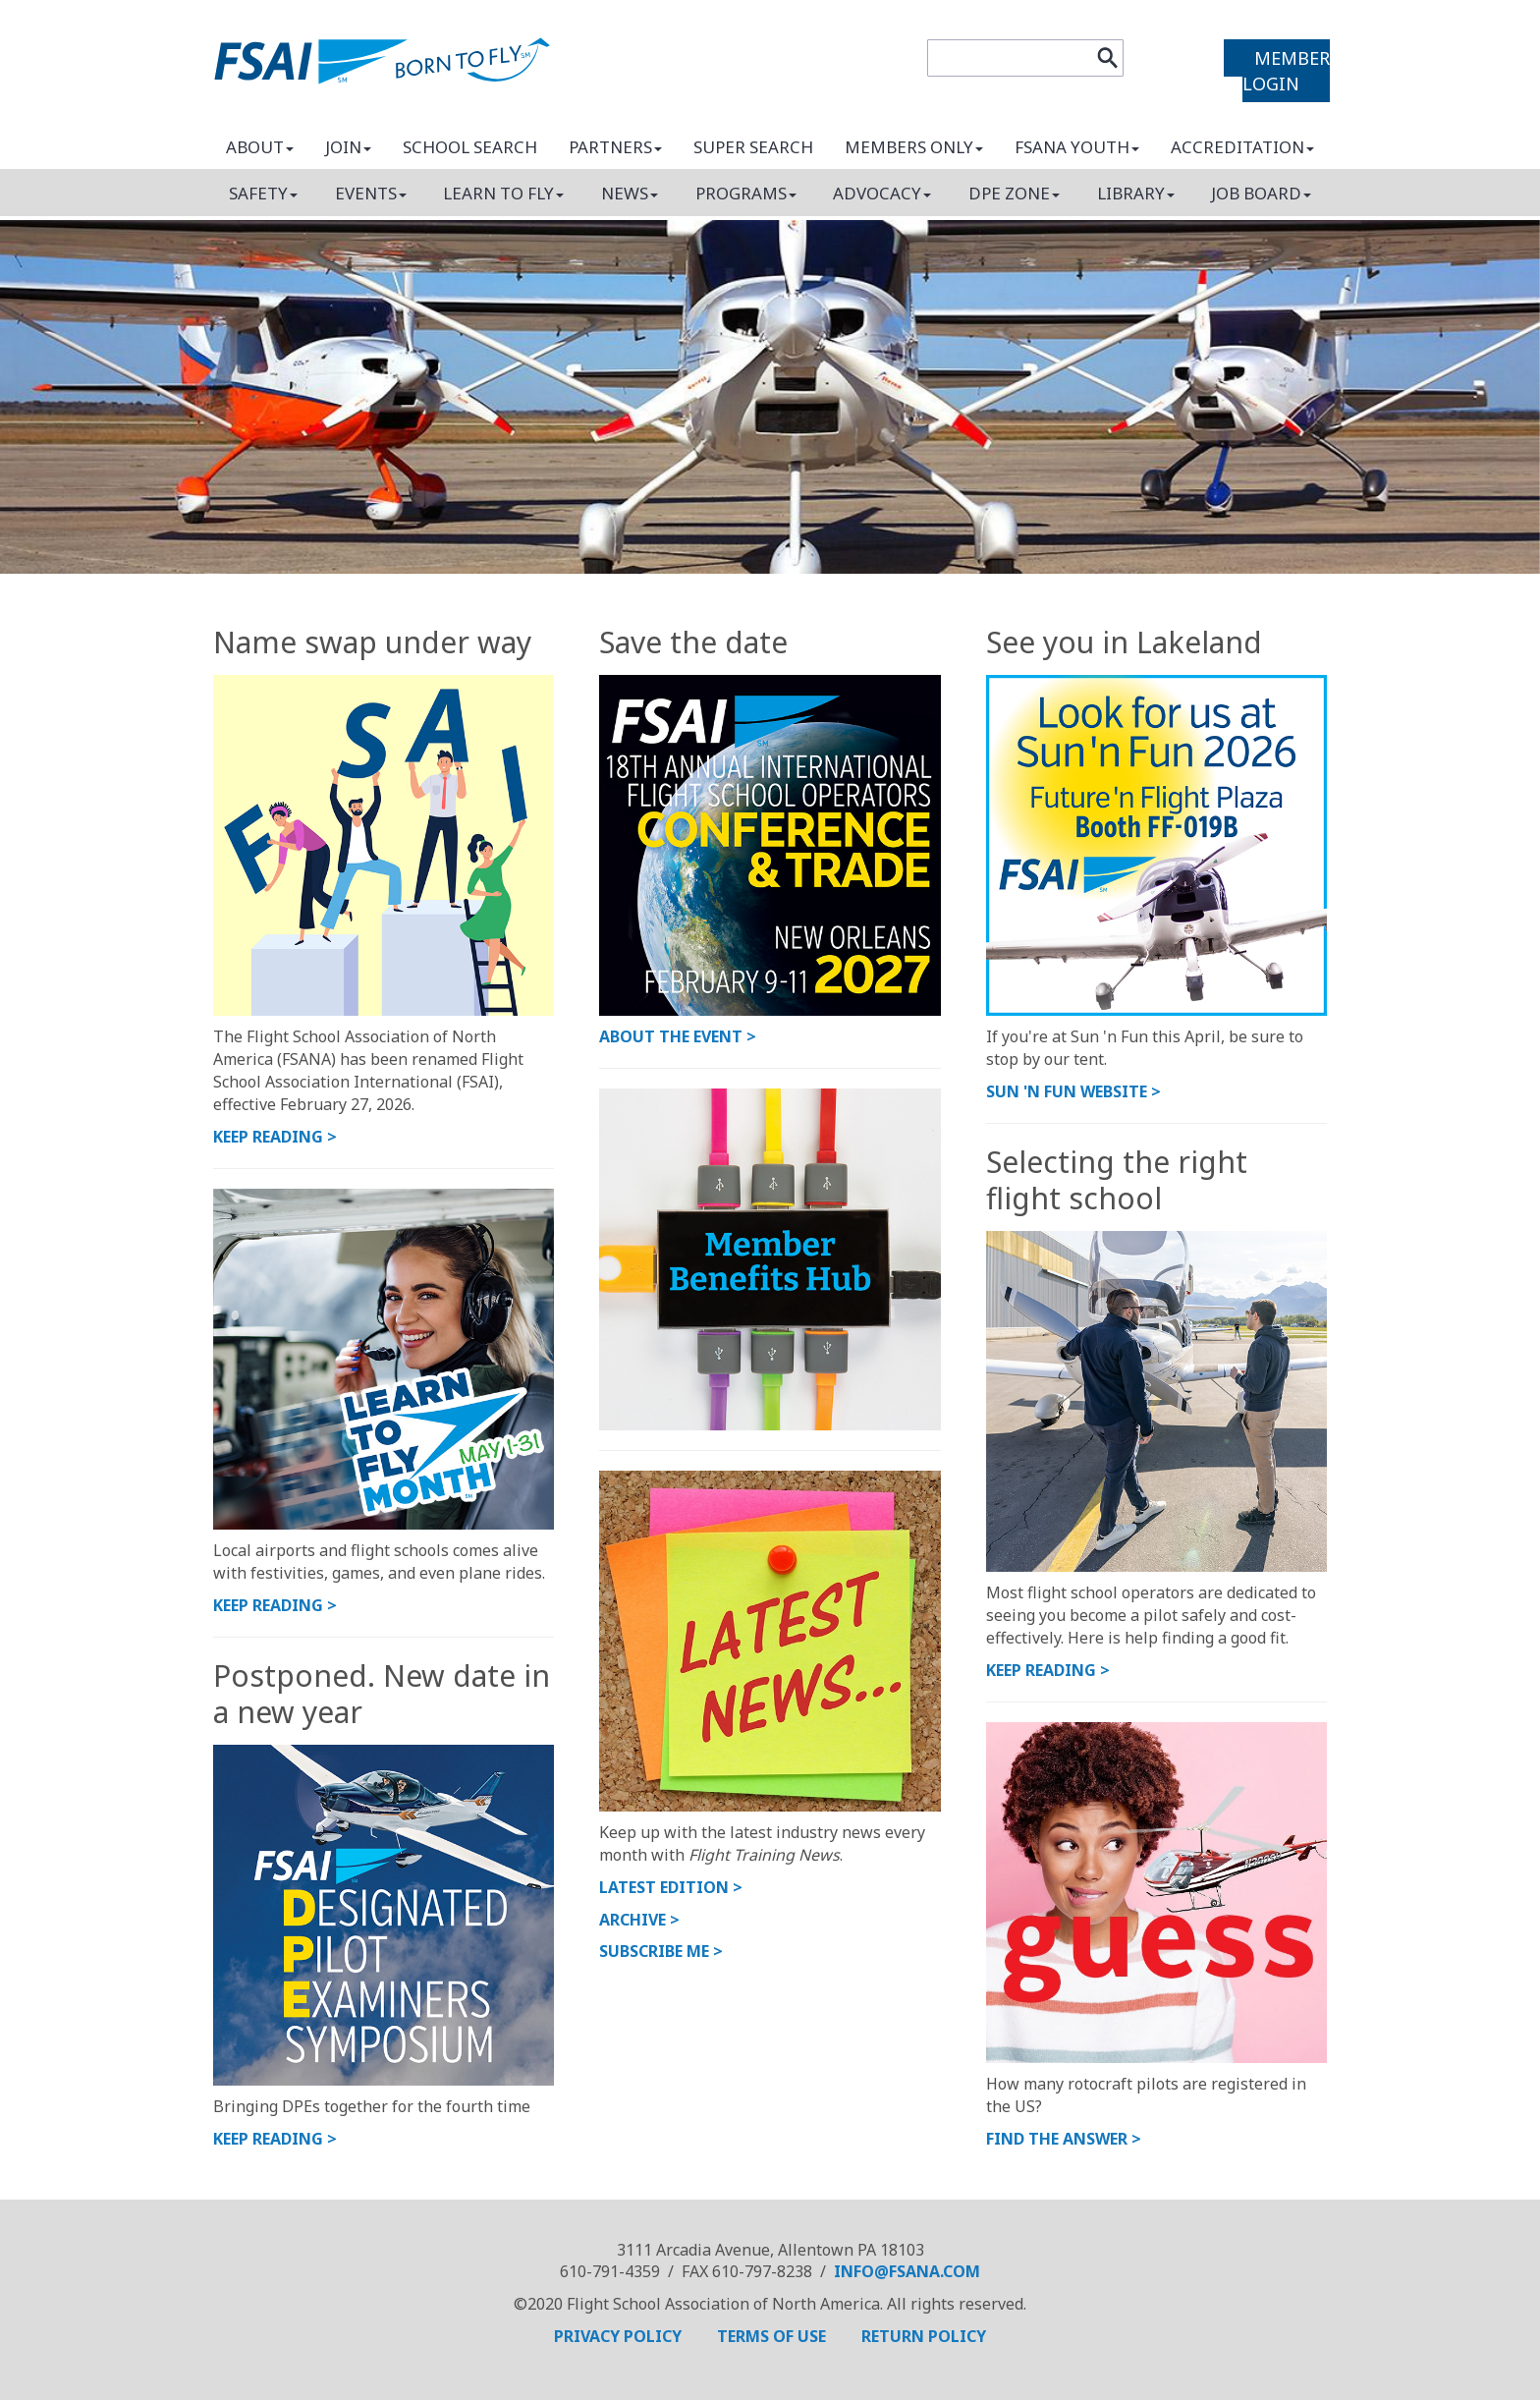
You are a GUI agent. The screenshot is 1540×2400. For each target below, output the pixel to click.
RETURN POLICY (923, 2336)
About (260, 147)
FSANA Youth (1077, 147)
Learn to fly (503, 193)
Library (1136, 193)
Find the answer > (1063, 2138)
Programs (746, 193)
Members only (914, 147)
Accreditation (1242, 147)
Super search (753, 147)
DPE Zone (1014, 193)
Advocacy (882, 193)
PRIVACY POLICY (620, 2336)
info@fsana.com (907, 2271)
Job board (1261, 193)
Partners (615, 147)
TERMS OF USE (773, 2336)
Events (371, 193)
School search (470, 147)
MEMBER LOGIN (1286, 70)
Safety (263, 193)
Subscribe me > (661, 1951)
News (629, 193)
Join (348, 147)
